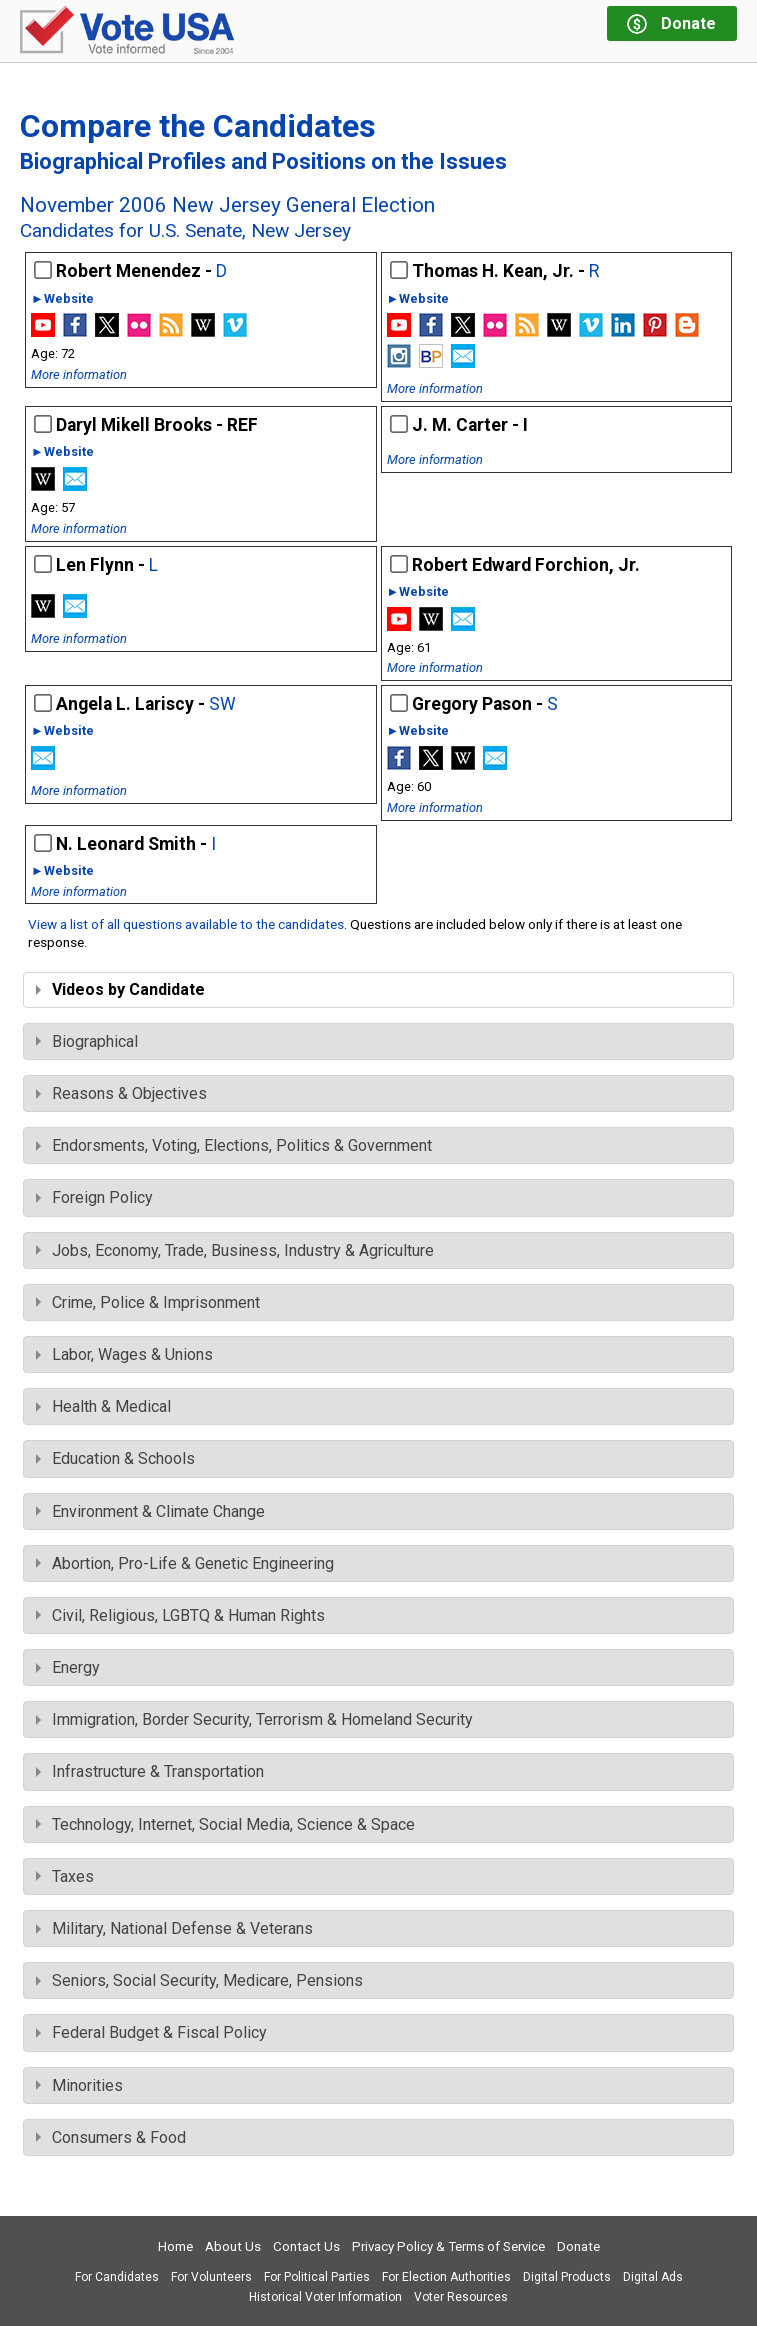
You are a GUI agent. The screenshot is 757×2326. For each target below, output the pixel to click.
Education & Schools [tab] (115, 1458)
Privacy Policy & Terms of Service (448, 2246)
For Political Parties (317, 2277)
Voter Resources (461, 2297)
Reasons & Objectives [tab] (121, 1093)
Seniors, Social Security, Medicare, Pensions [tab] (199, 1980)
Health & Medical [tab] (103, 1406)
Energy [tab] (68, 1667)
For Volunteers (211, 2277)
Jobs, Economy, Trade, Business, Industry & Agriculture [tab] (235, 1250)
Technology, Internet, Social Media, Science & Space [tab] (225, 1824)
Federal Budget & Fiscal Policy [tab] (151, 2032)
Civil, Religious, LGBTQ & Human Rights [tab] (180, 1615)
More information (79, 374)
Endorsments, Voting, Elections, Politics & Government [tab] (234, 1145)
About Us (233, 2246)
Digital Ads (653, 2277)
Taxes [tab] (65, 1876)
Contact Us (306, 2246)
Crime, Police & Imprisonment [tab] (148, 1302)
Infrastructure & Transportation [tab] (150, 1771)
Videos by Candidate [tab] (120, 989)
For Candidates (117, 2277)
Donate (578, 2246)
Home (175, 2246)
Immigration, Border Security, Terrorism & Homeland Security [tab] (254, 1719)
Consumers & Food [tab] (111, 2137)
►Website (62, 299)
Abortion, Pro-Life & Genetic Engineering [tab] (185, 1563)
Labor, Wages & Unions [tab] (124, 1354)
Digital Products (567, 2277)
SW (222, 704)
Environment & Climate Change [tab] (150, 1511)
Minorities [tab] (79, 2085)
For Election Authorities (446, 2277)
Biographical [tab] (87, 1041)
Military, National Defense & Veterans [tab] (174, 1928)
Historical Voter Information (325, 2297)
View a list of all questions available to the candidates (186, 924)
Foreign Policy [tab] (94, 1197)
